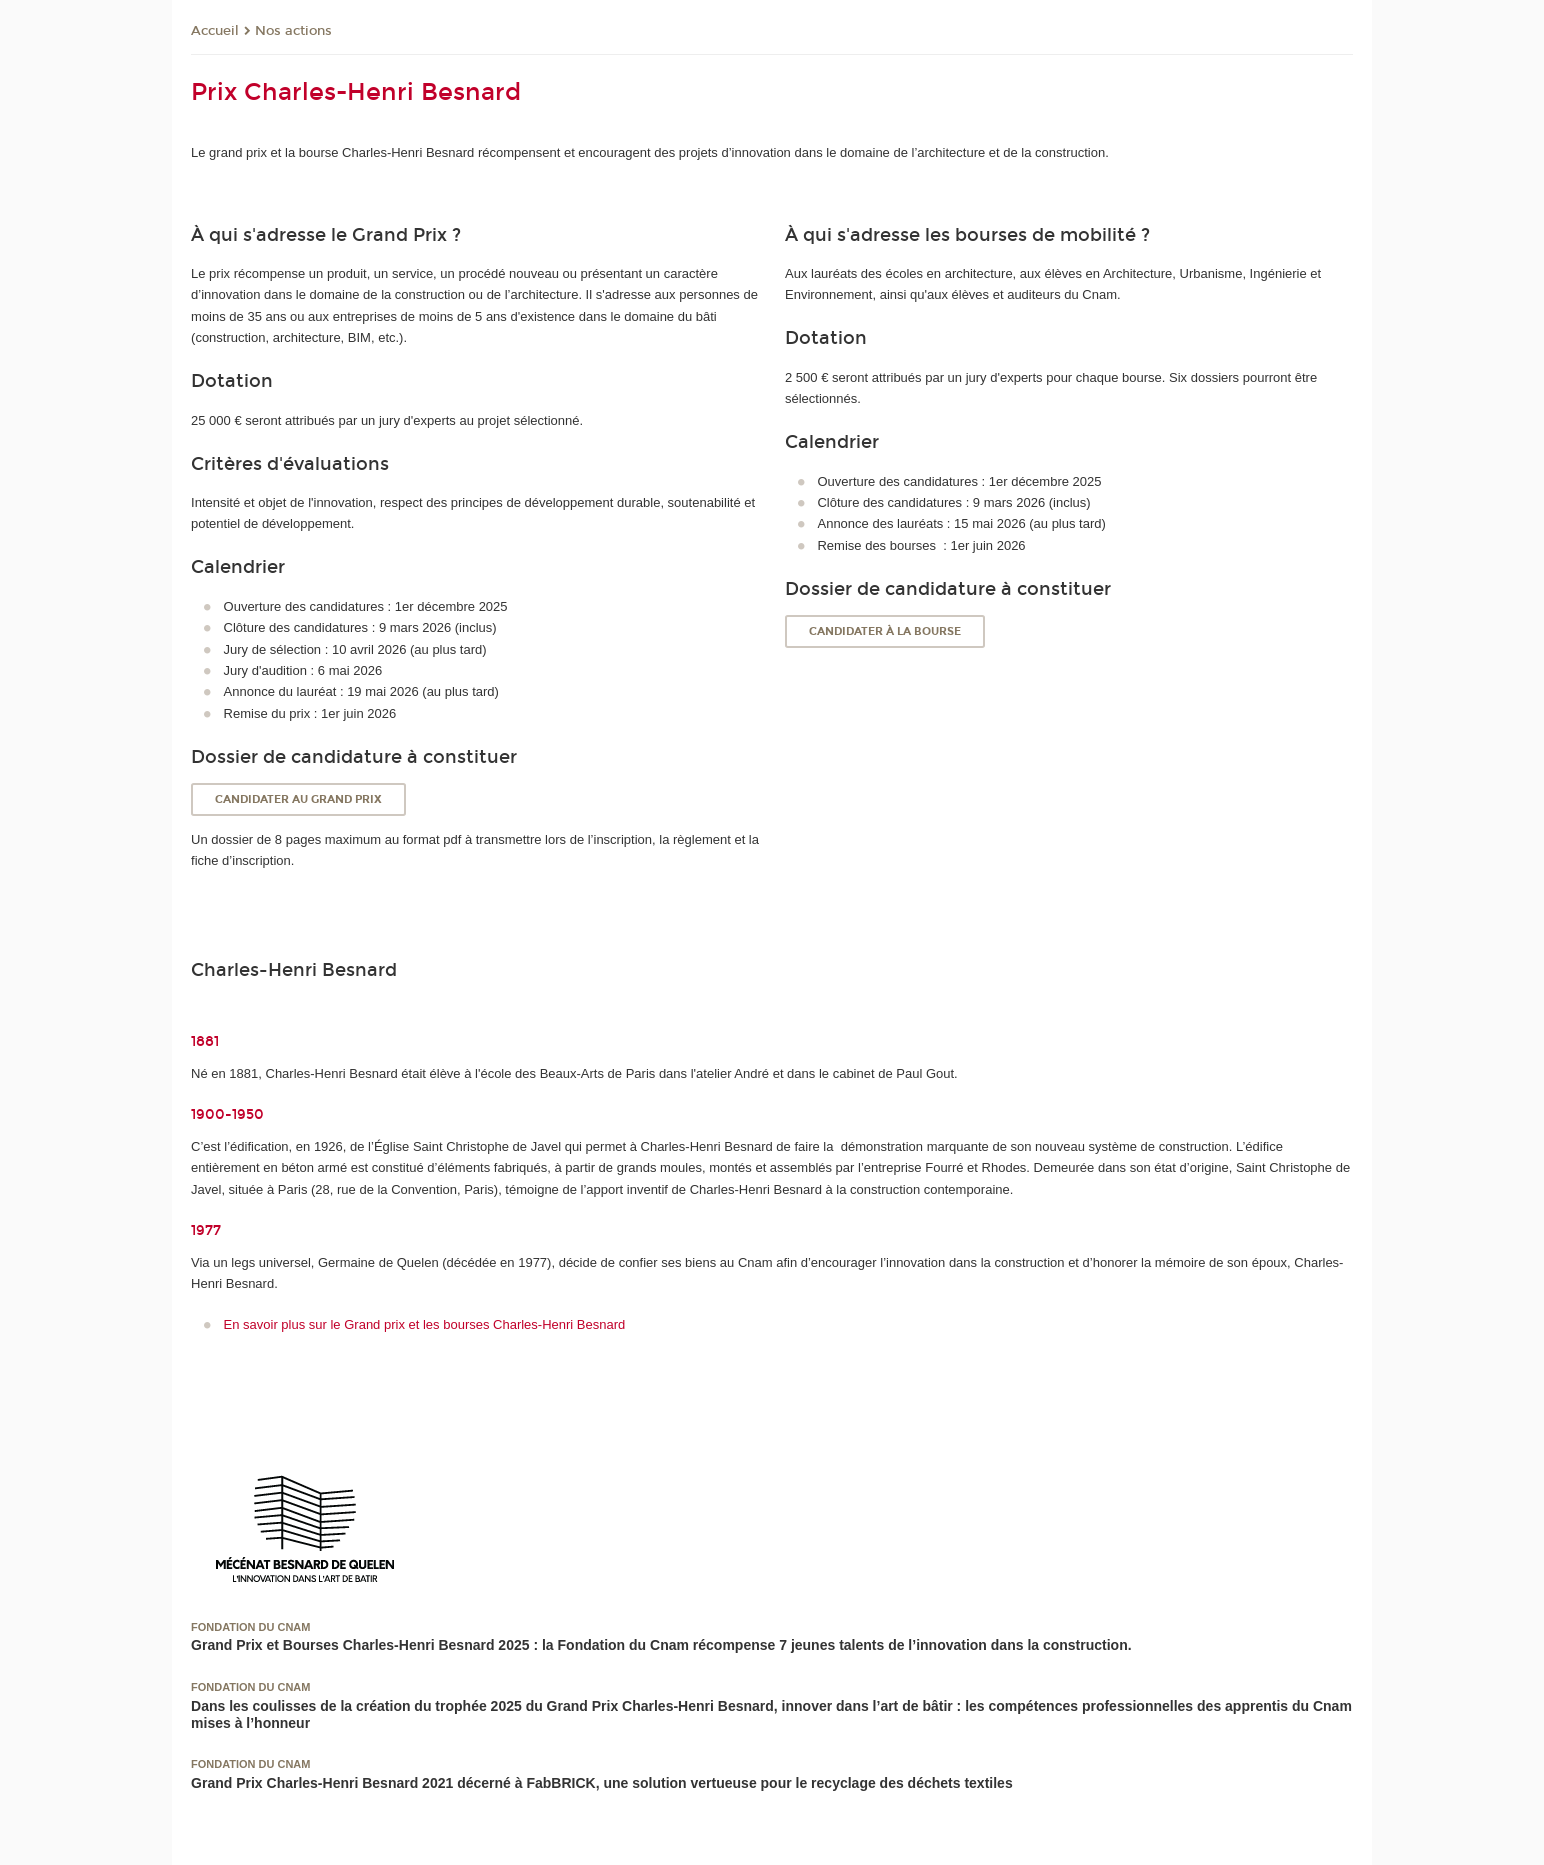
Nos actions (293, 31)
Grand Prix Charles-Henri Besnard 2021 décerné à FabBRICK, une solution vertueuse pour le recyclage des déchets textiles (602, 1783)
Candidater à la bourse (885, 631)
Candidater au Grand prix (298, 799)
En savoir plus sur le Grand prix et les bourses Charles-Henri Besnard (425, 1324)
